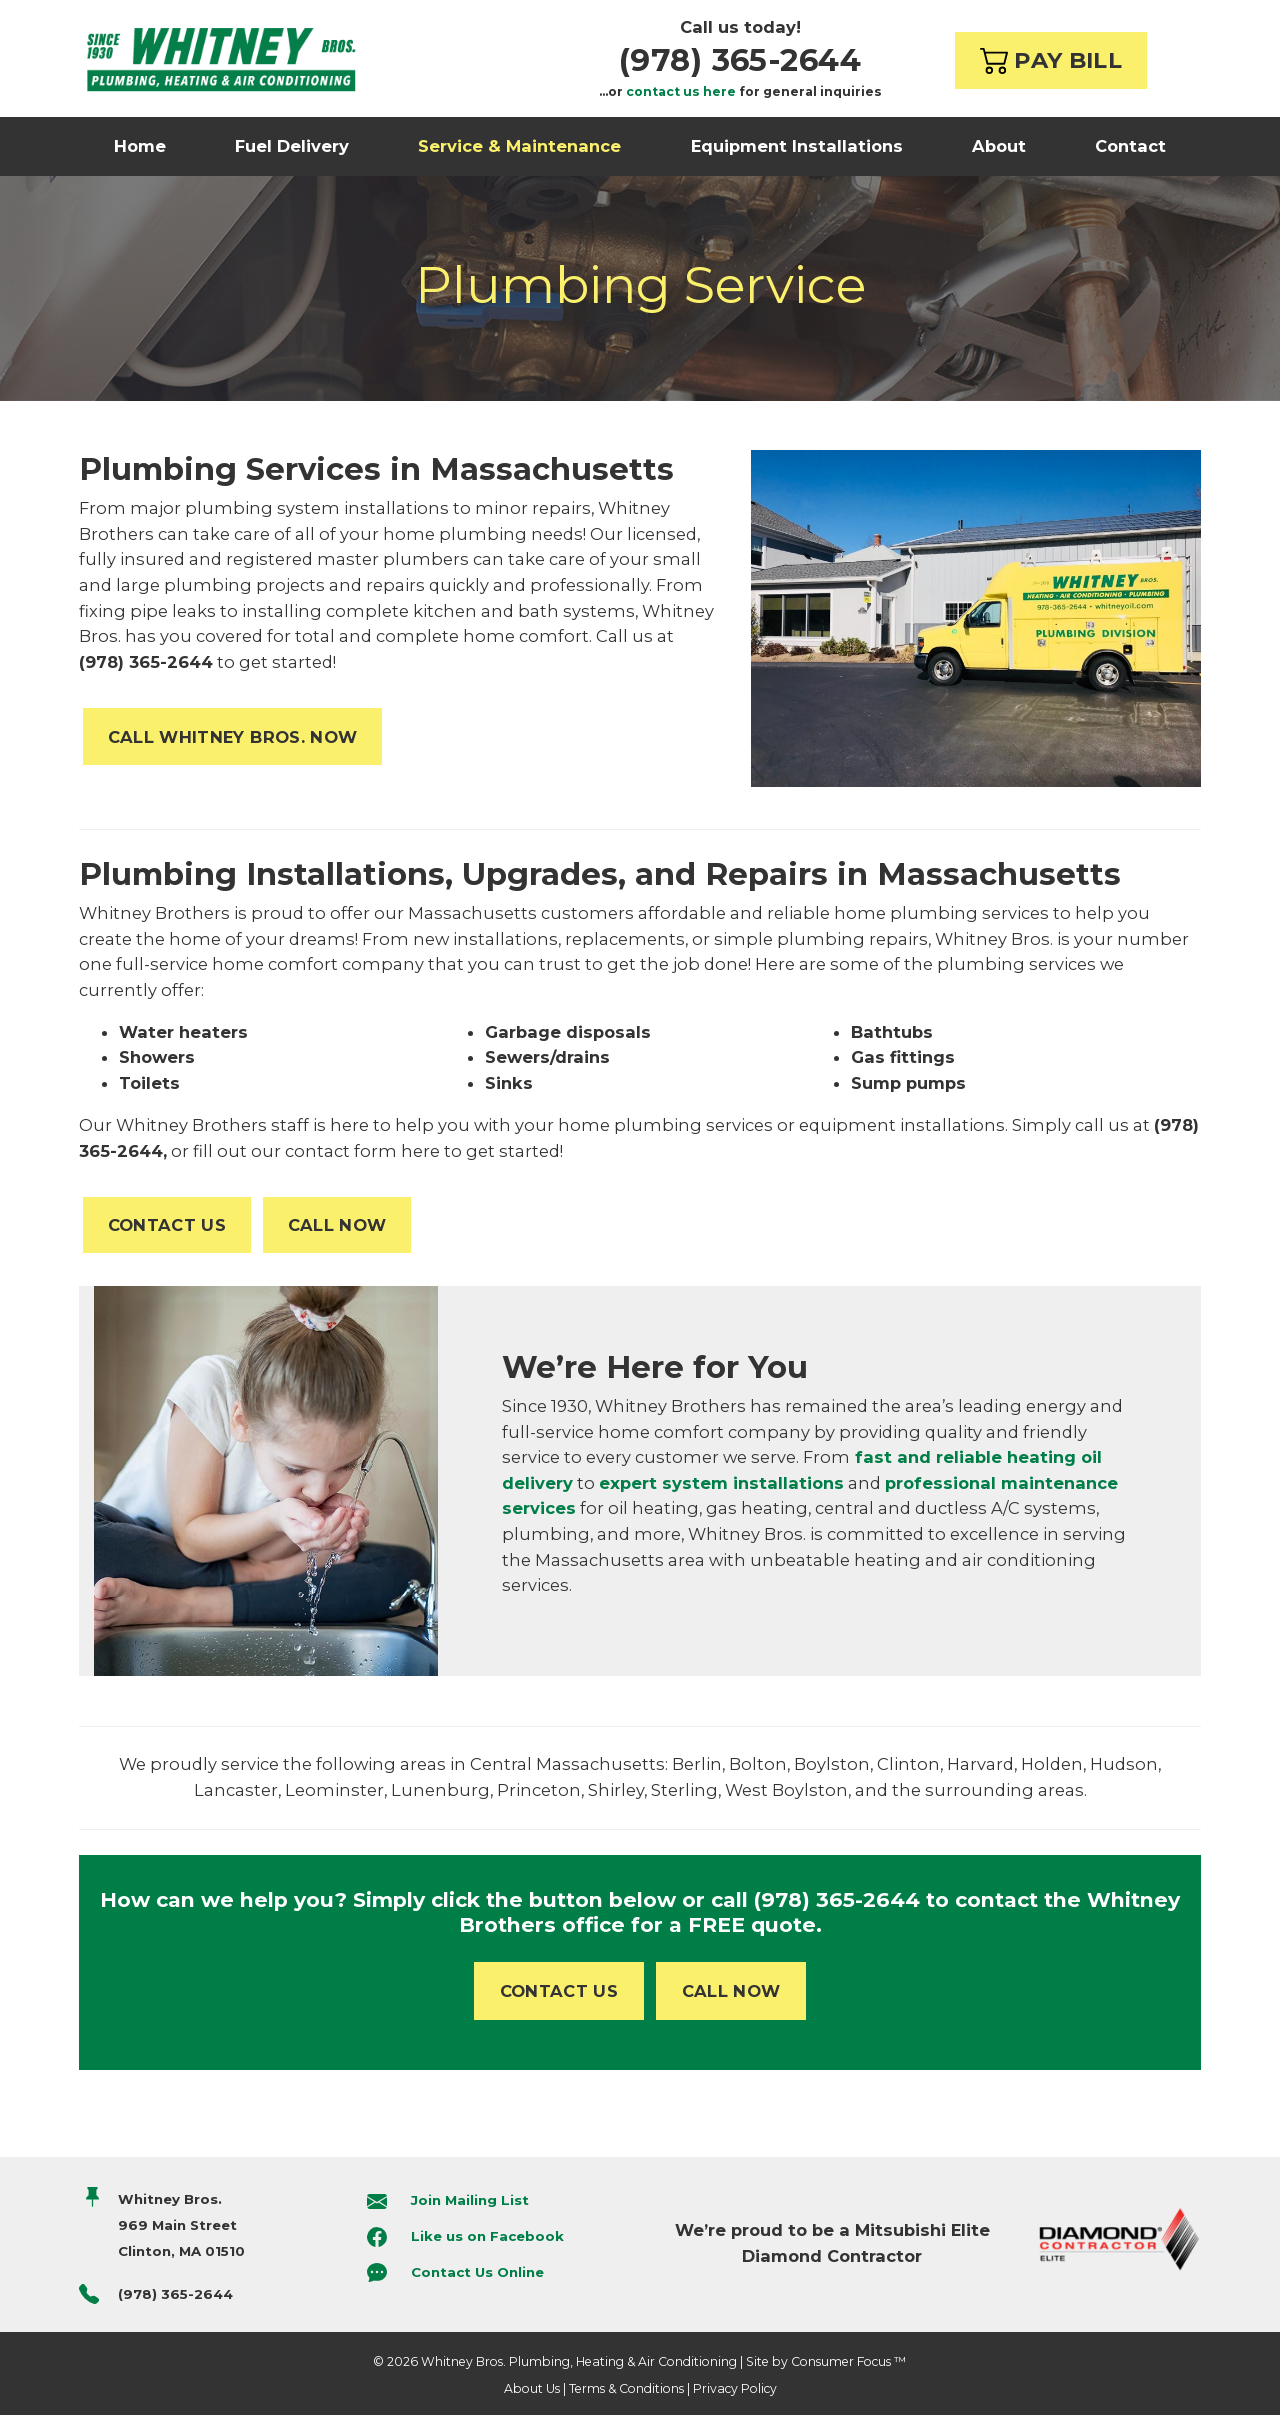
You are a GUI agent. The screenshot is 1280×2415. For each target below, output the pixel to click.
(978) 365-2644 (740, 60)
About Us (532, 2388)
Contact (1130, 146)
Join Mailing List (470, 2200)
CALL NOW (337, 1225)
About (999, 146)
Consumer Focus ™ (849, 2361)
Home (140, 146)
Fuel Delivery (292, 146)
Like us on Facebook (487, 2236)
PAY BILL (1051, 60)
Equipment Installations (797, 146)
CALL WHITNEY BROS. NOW (233, 737)
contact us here (681, 91)
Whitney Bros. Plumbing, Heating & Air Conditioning (579, 2361)
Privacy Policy (735, 2388)
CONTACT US (167, 1225)
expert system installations (721, 1483)
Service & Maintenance (519, 146)
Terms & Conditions (626, 2388)
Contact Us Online (477, 2272)
